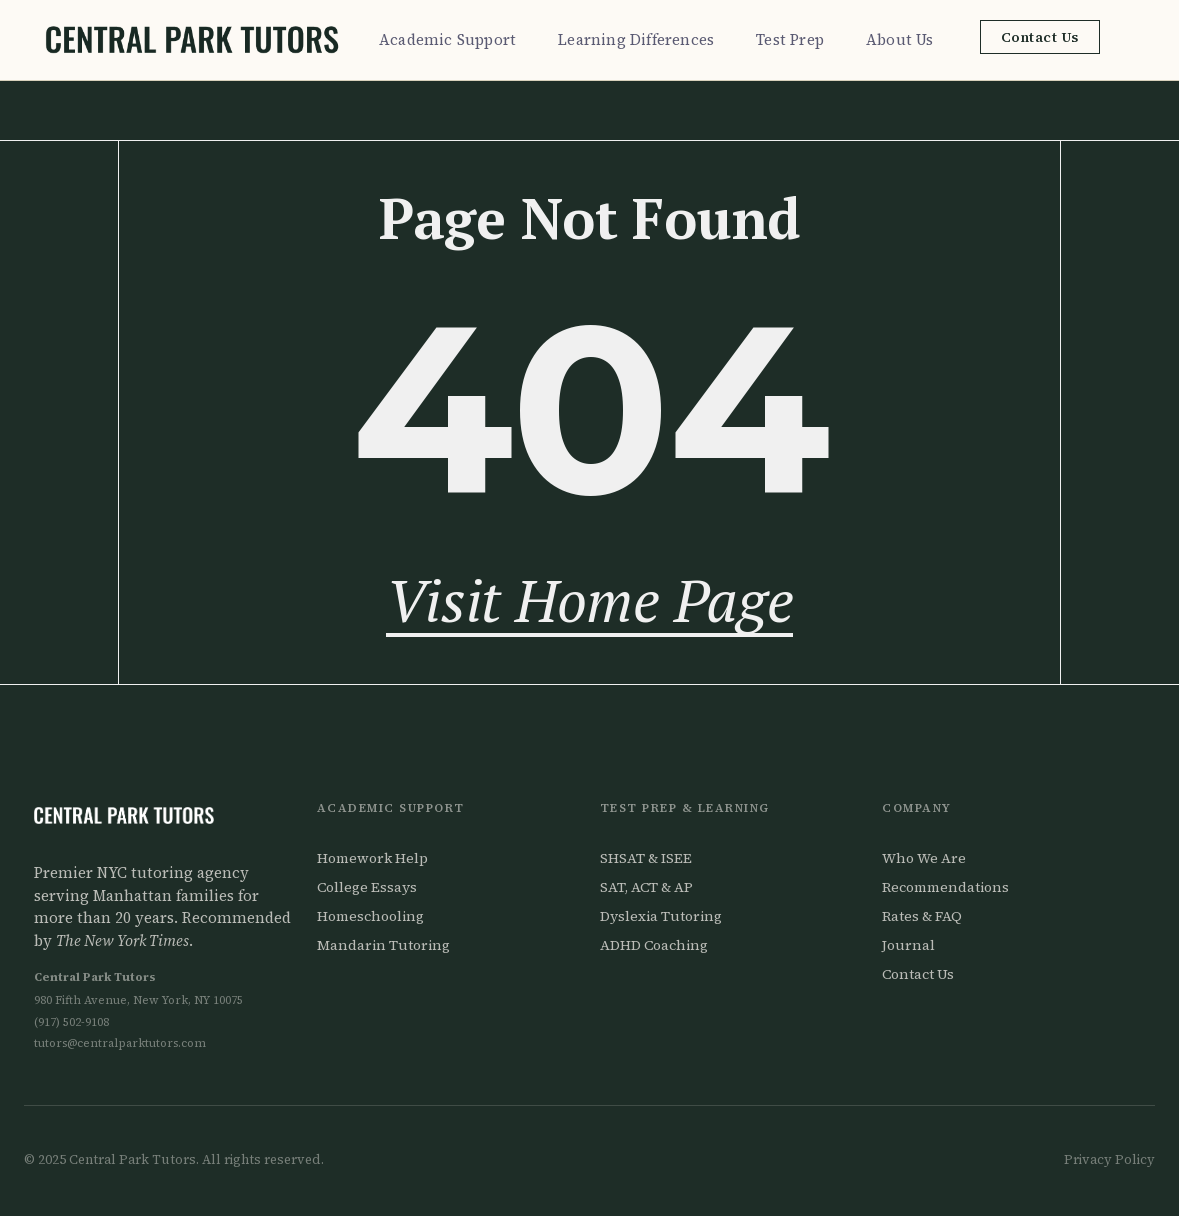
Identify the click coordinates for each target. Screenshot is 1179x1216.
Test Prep (795, 39)
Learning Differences (641, 39)
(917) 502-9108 (71, 1022)
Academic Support (452, 39)
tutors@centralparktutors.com (120, 1043)
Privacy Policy (1109, 1159)
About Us (905, 39)
